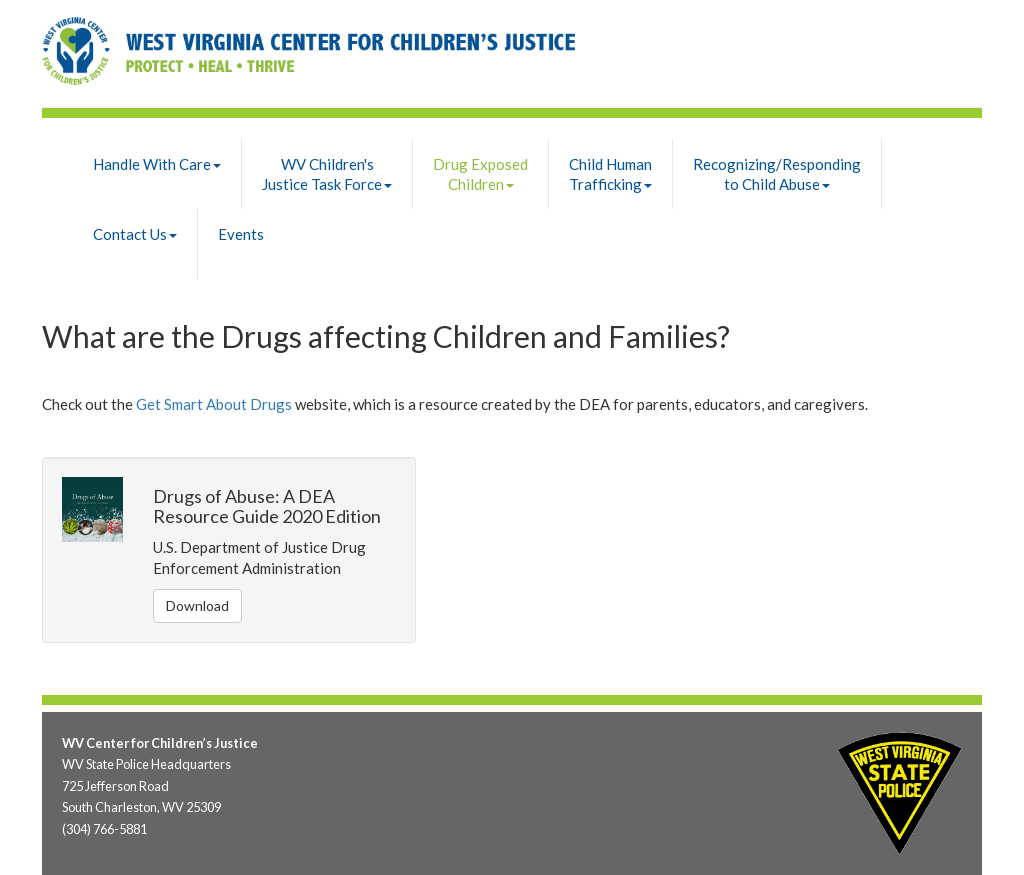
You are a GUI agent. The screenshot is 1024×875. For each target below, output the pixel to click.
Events (241, 234)
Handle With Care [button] (157, 164)
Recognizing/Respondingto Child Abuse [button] (777, 174)
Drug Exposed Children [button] (480, 174)
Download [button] (197, 605)
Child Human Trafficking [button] (610, 174)
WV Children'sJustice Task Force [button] (327, 174)
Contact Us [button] (135, 234)
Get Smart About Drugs (214, 404)
